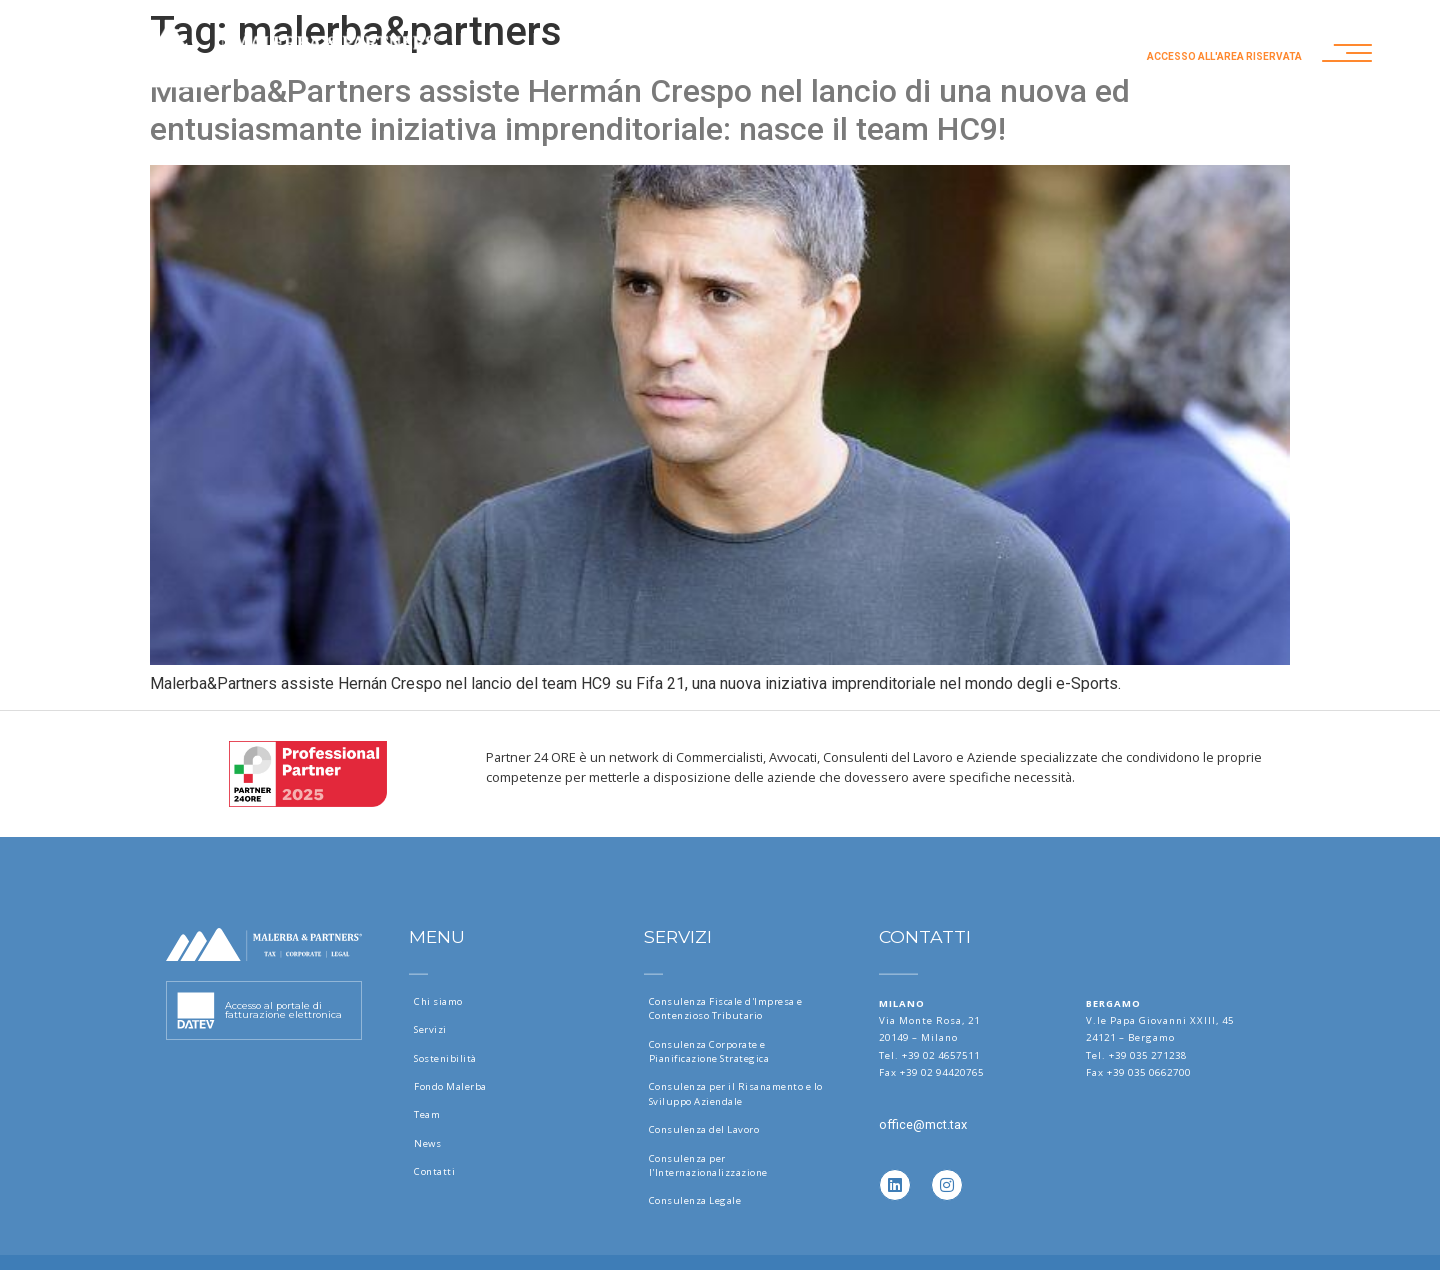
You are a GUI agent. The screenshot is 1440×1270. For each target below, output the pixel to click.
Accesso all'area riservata (1224, 56)
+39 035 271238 (1148, 1055)
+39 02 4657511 (941, 1055)
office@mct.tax (923, 1124)
